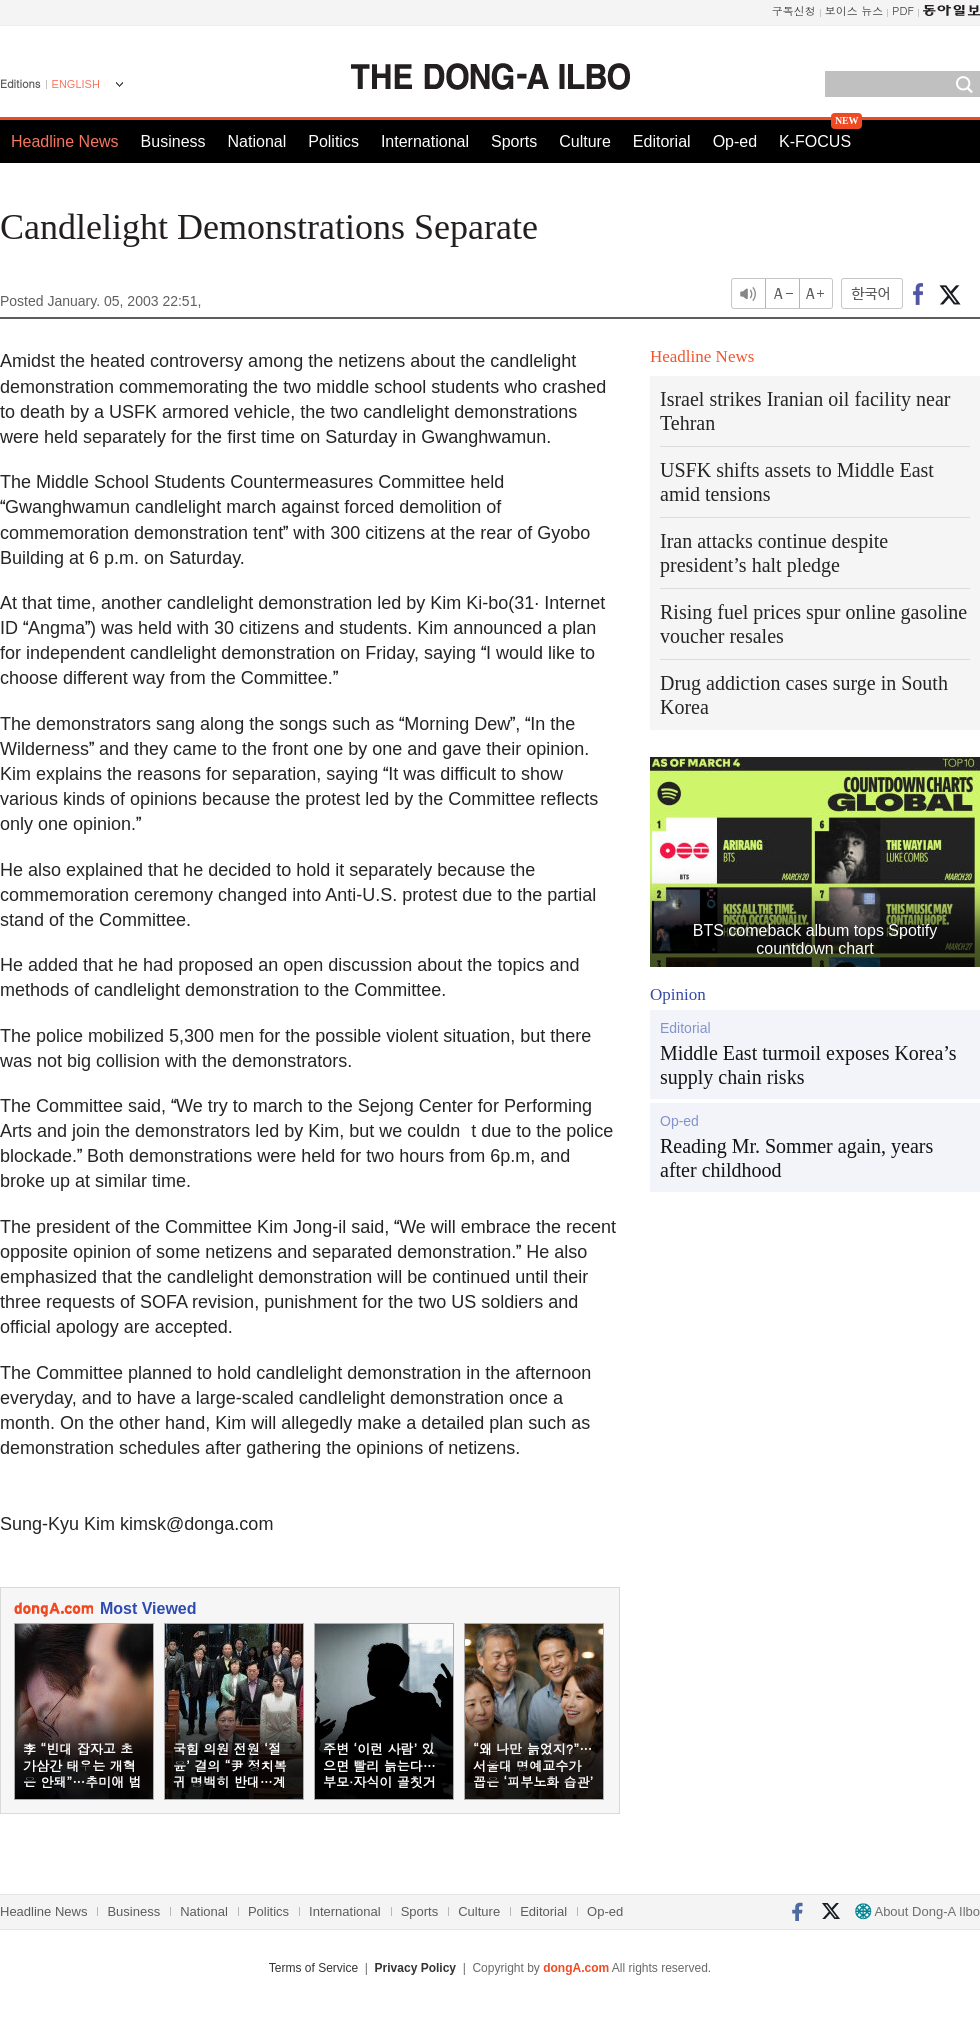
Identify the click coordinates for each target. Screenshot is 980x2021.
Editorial (662, 141)
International (425, 141)
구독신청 (794, 10)
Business (173, 141)
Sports (514, 141)
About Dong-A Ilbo (917, 1911)
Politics (333, 141)
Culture (585, 141)
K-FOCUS (815, 141)
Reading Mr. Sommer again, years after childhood (796, 1158)
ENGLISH (76, 84)
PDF (903, 10)
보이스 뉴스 (854, 10)
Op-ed (735, 141)
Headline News (65, 141)
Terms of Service (313, 1968)
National (257, 141)
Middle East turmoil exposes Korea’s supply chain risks (808, 1065)
